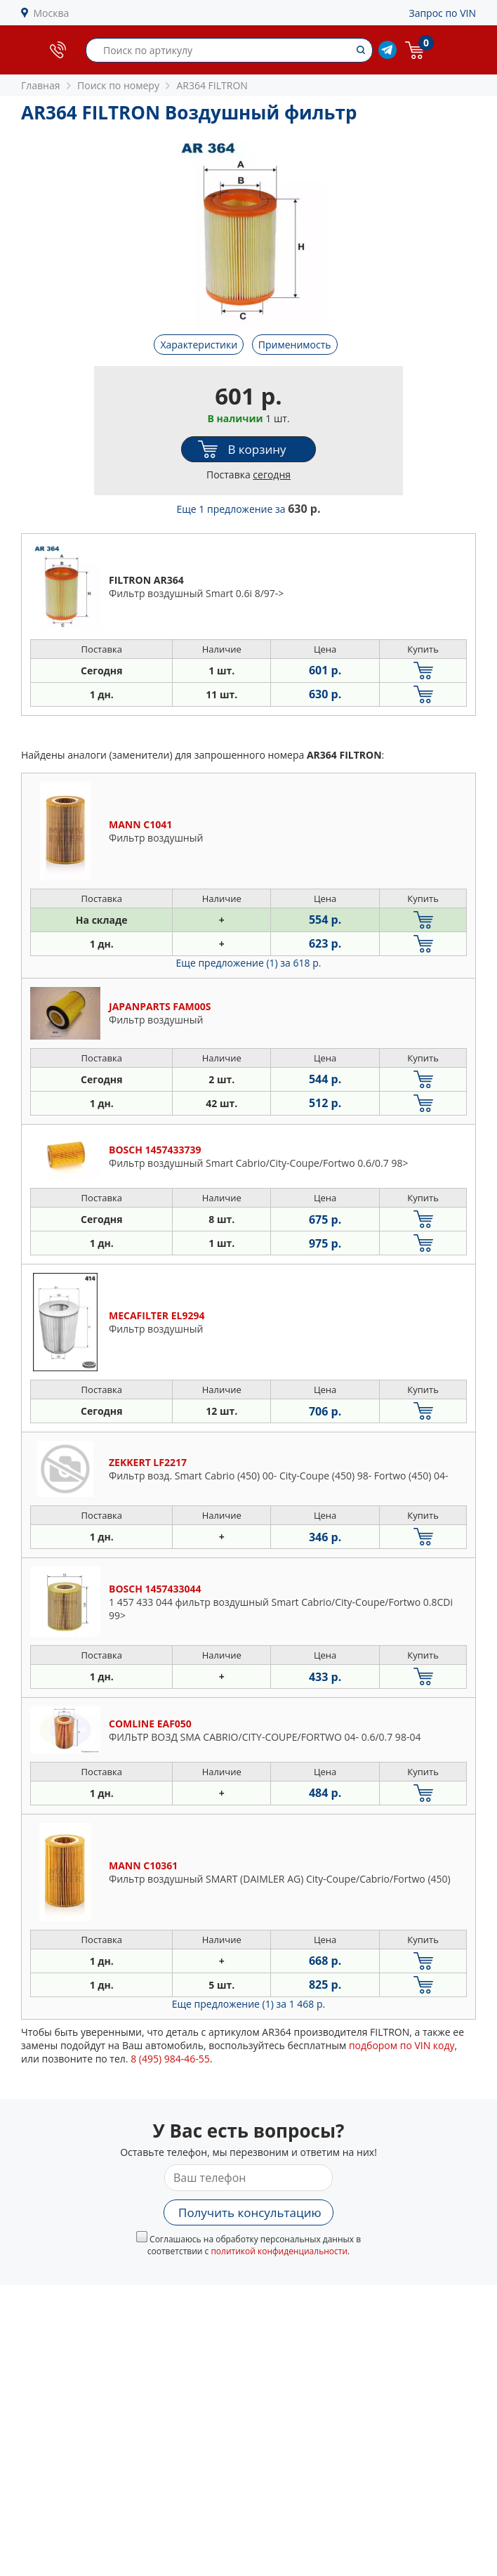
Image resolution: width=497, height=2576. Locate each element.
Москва (51, 13)
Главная (40, 85)
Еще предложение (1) (249, 962)
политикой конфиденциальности (279, 2251)
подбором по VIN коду (402, 2045)
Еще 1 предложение (249, 509)
